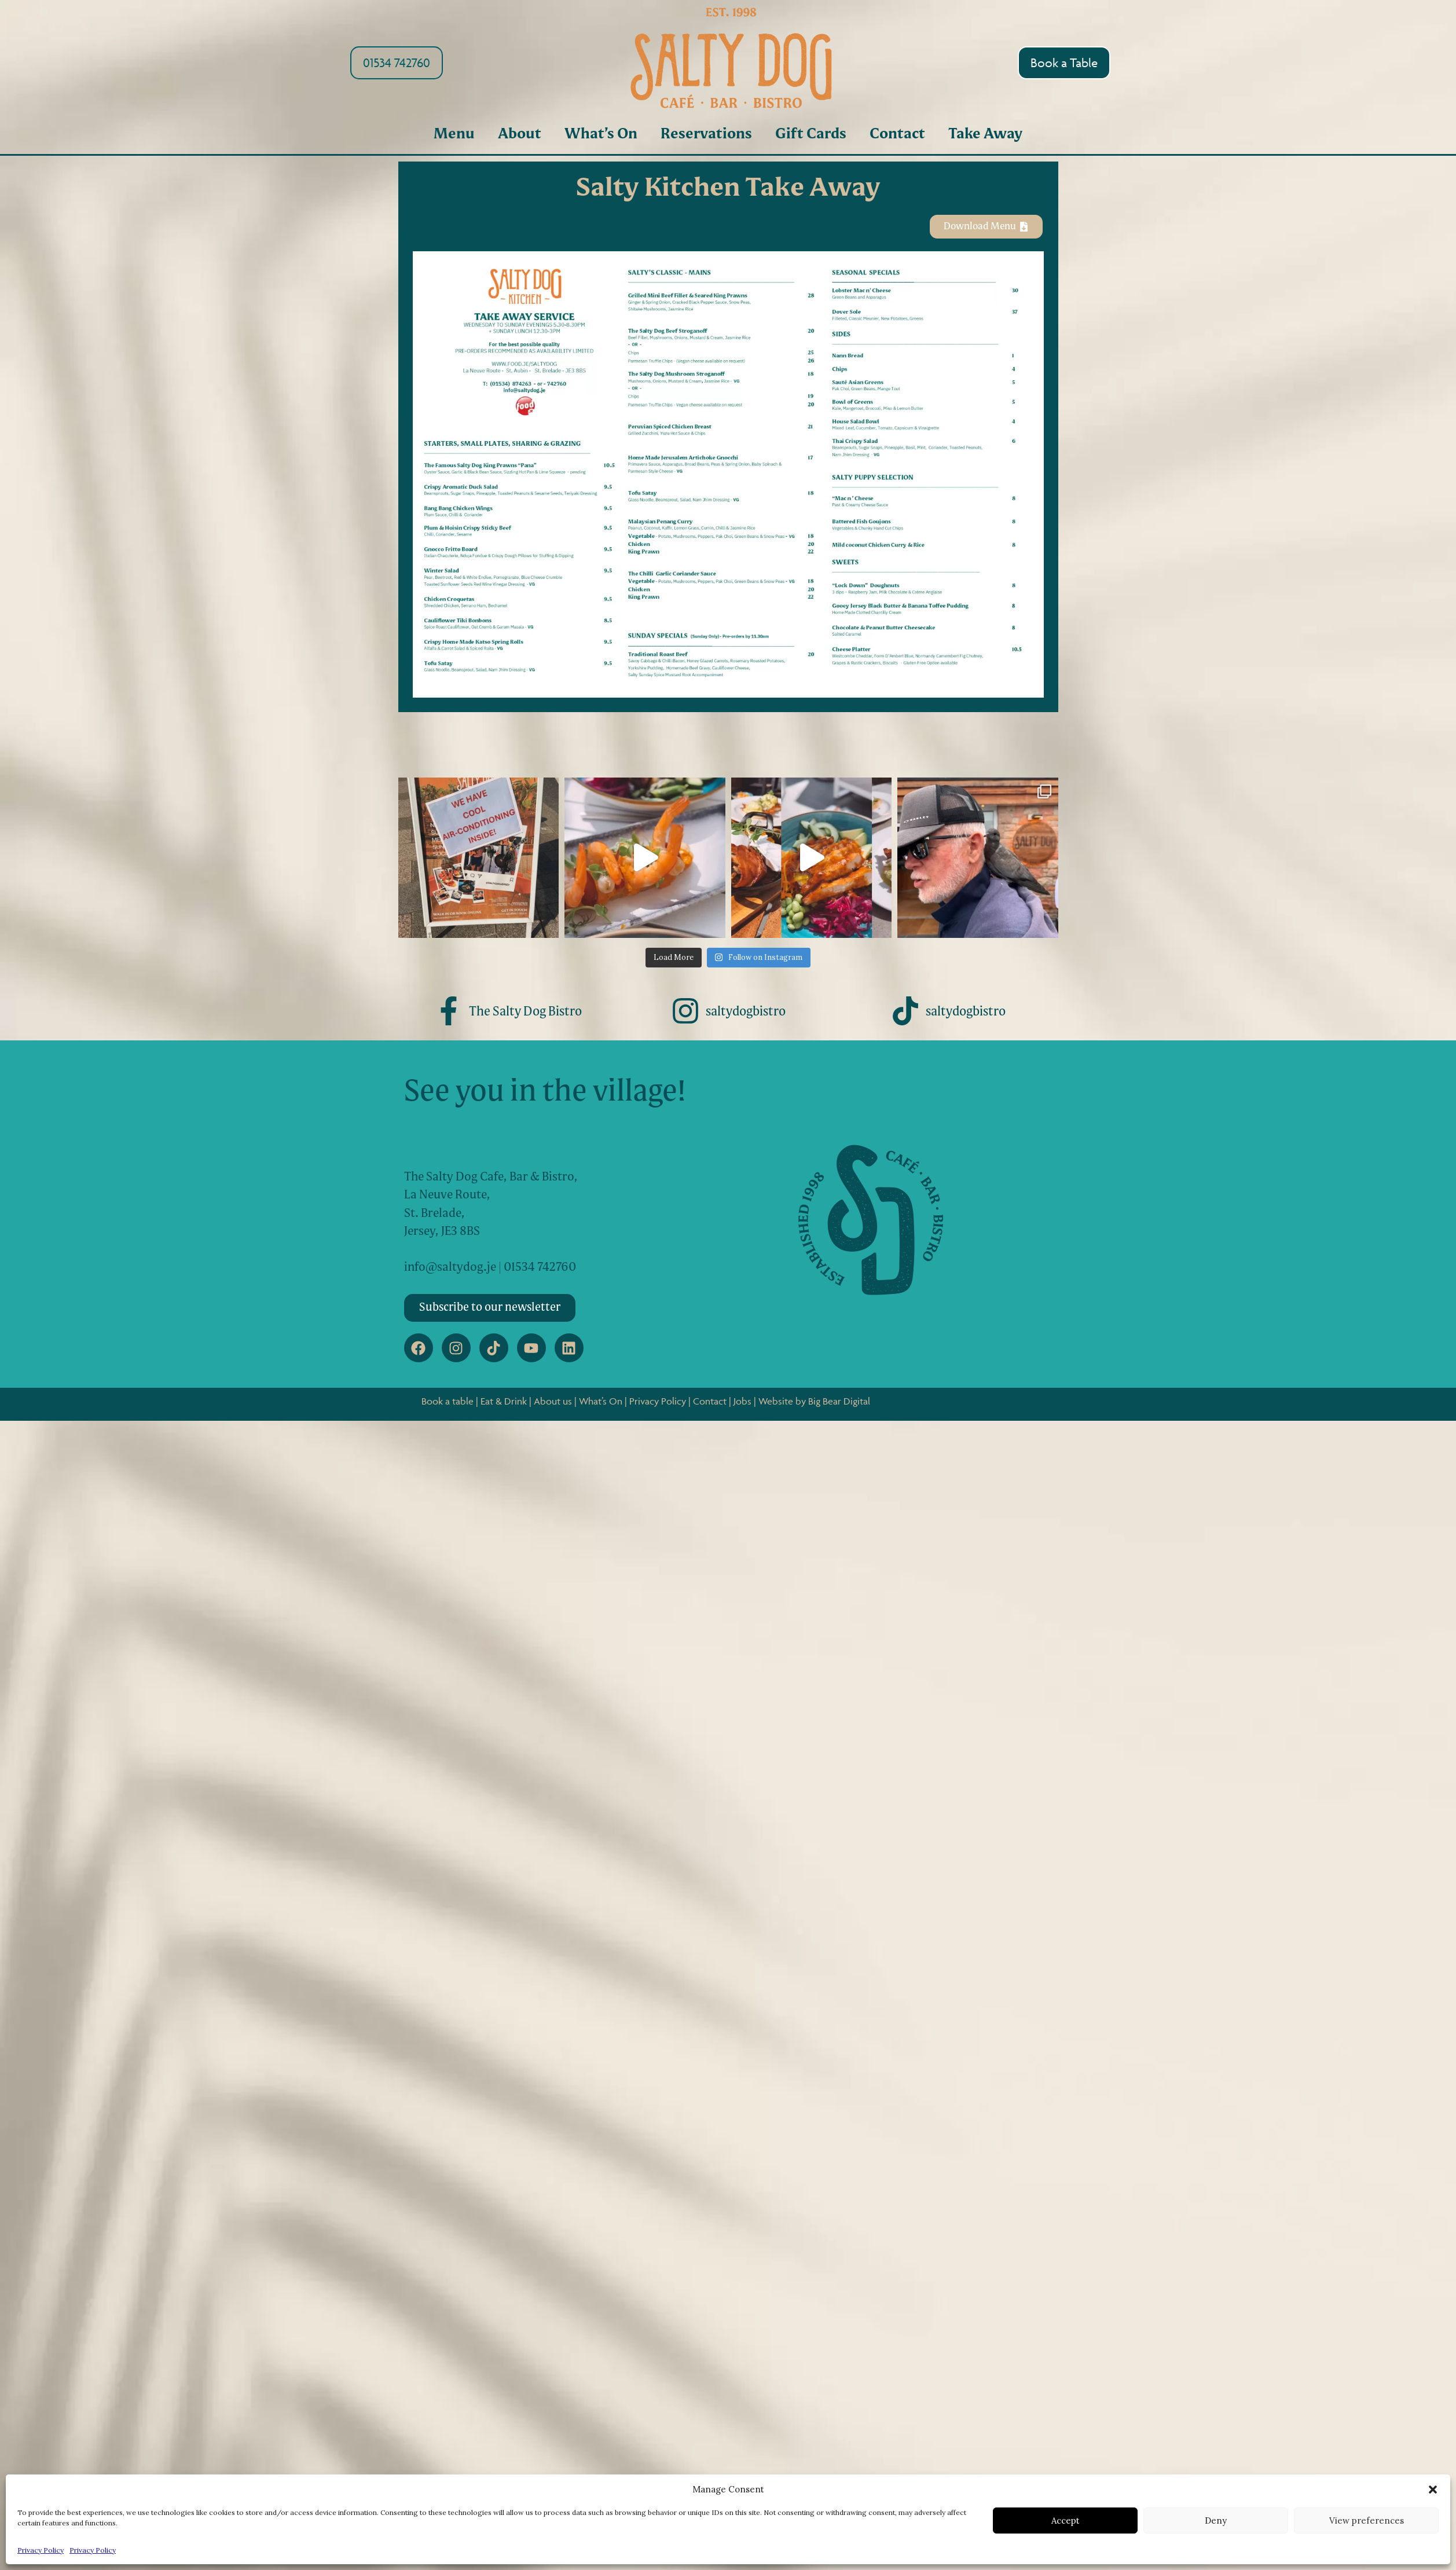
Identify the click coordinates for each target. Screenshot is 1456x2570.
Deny (1216, 2520)
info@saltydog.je (450, 1268)
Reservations (706, 134)
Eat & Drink (504, 1401)
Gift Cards (810, 134)
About (519, 134)
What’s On (600, 134)
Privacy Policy (40, 2550)
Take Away (985, 134)
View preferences (1366, 2520)
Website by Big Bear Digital (814, 1401)
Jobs (742, 1401)
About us (553, 1401)
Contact (897, 134)
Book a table (447, 1401)
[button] (1433, 2489)
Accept (1065, 2520)
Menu (454, 134)
